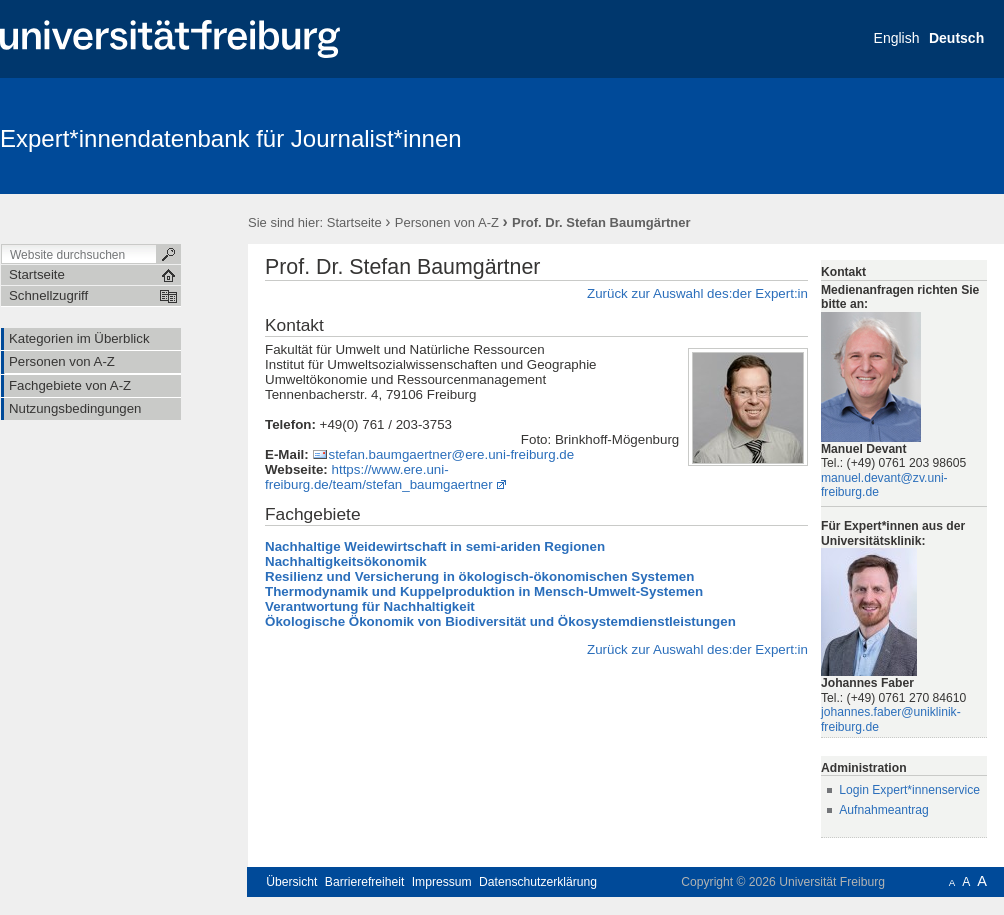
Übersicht (291, 882)
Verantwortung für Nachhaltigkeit (370, 606)
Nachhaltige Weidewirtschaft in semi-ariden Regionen (435, 546)
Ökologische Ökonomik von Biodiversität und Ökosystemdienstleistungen (500, 621)
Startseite (354, 222)
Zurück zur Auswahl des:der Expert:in (697, 293)
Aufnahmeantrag (884, 810)
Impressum (442, 882)
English (897, 38)
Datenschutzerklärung (538, 882)
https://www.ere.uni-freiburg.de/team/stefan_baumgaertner (379, 477)
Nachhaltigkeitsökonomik (346, 561)
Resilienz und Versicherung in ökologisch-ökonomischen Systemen (479, 576)
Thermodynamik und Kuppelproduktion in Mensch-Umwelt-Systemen (484, 591)
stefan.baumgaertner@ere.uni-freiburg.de (451, 454)
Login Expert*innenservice (909, 790)
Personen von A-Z (447, 222)
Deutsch (956, 38)
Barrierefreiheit (365, 882)
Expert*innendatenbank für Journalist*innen (231, 138)
